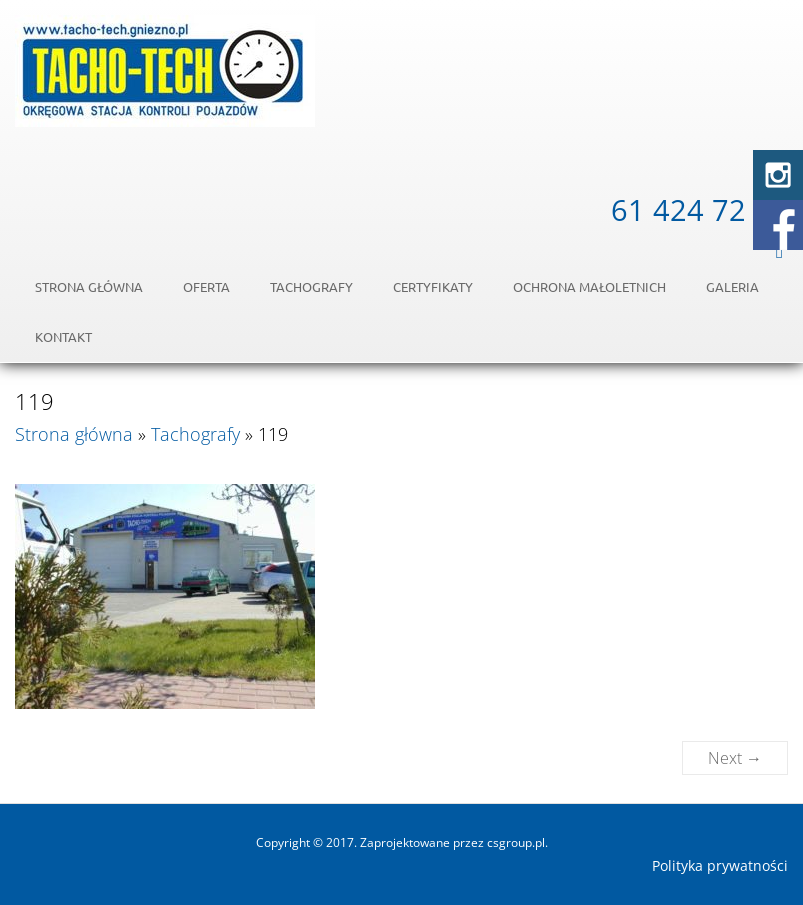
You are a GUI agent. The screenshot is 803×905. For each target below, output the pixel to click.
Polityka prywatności (720, 866)
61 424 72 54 (699, 209)
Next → (735, 758)
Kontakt (63, 336)
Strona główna (89, 286)
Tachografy (311, 286)
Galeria (732, 286)
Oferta (206, 286)
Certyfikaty (433, 286)
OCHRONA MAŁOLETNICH (589, 286)
